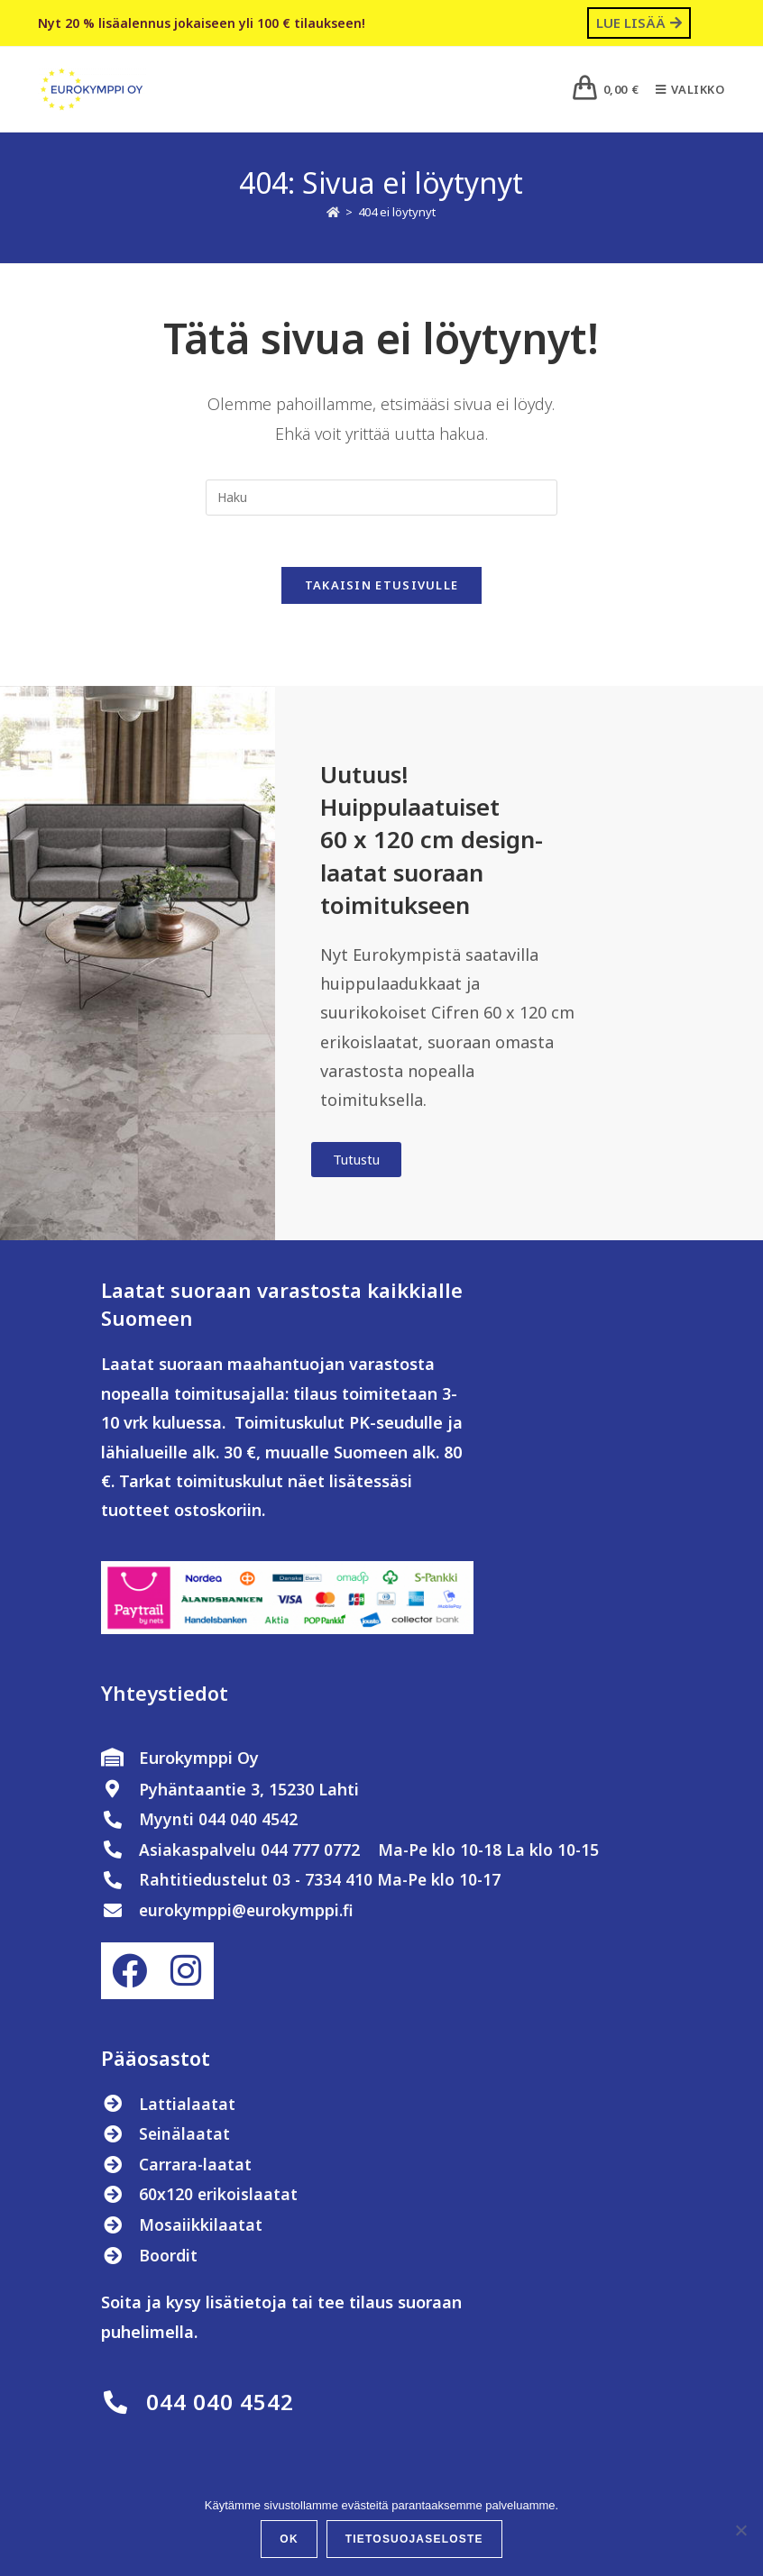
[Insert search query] (381, 498)
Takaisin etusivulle (382, 588)
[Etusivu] (333, 212)
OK (289, 2539)
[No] (740, 2530)
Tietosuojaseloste (414, 2539)
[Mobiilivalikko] (683, 89)
